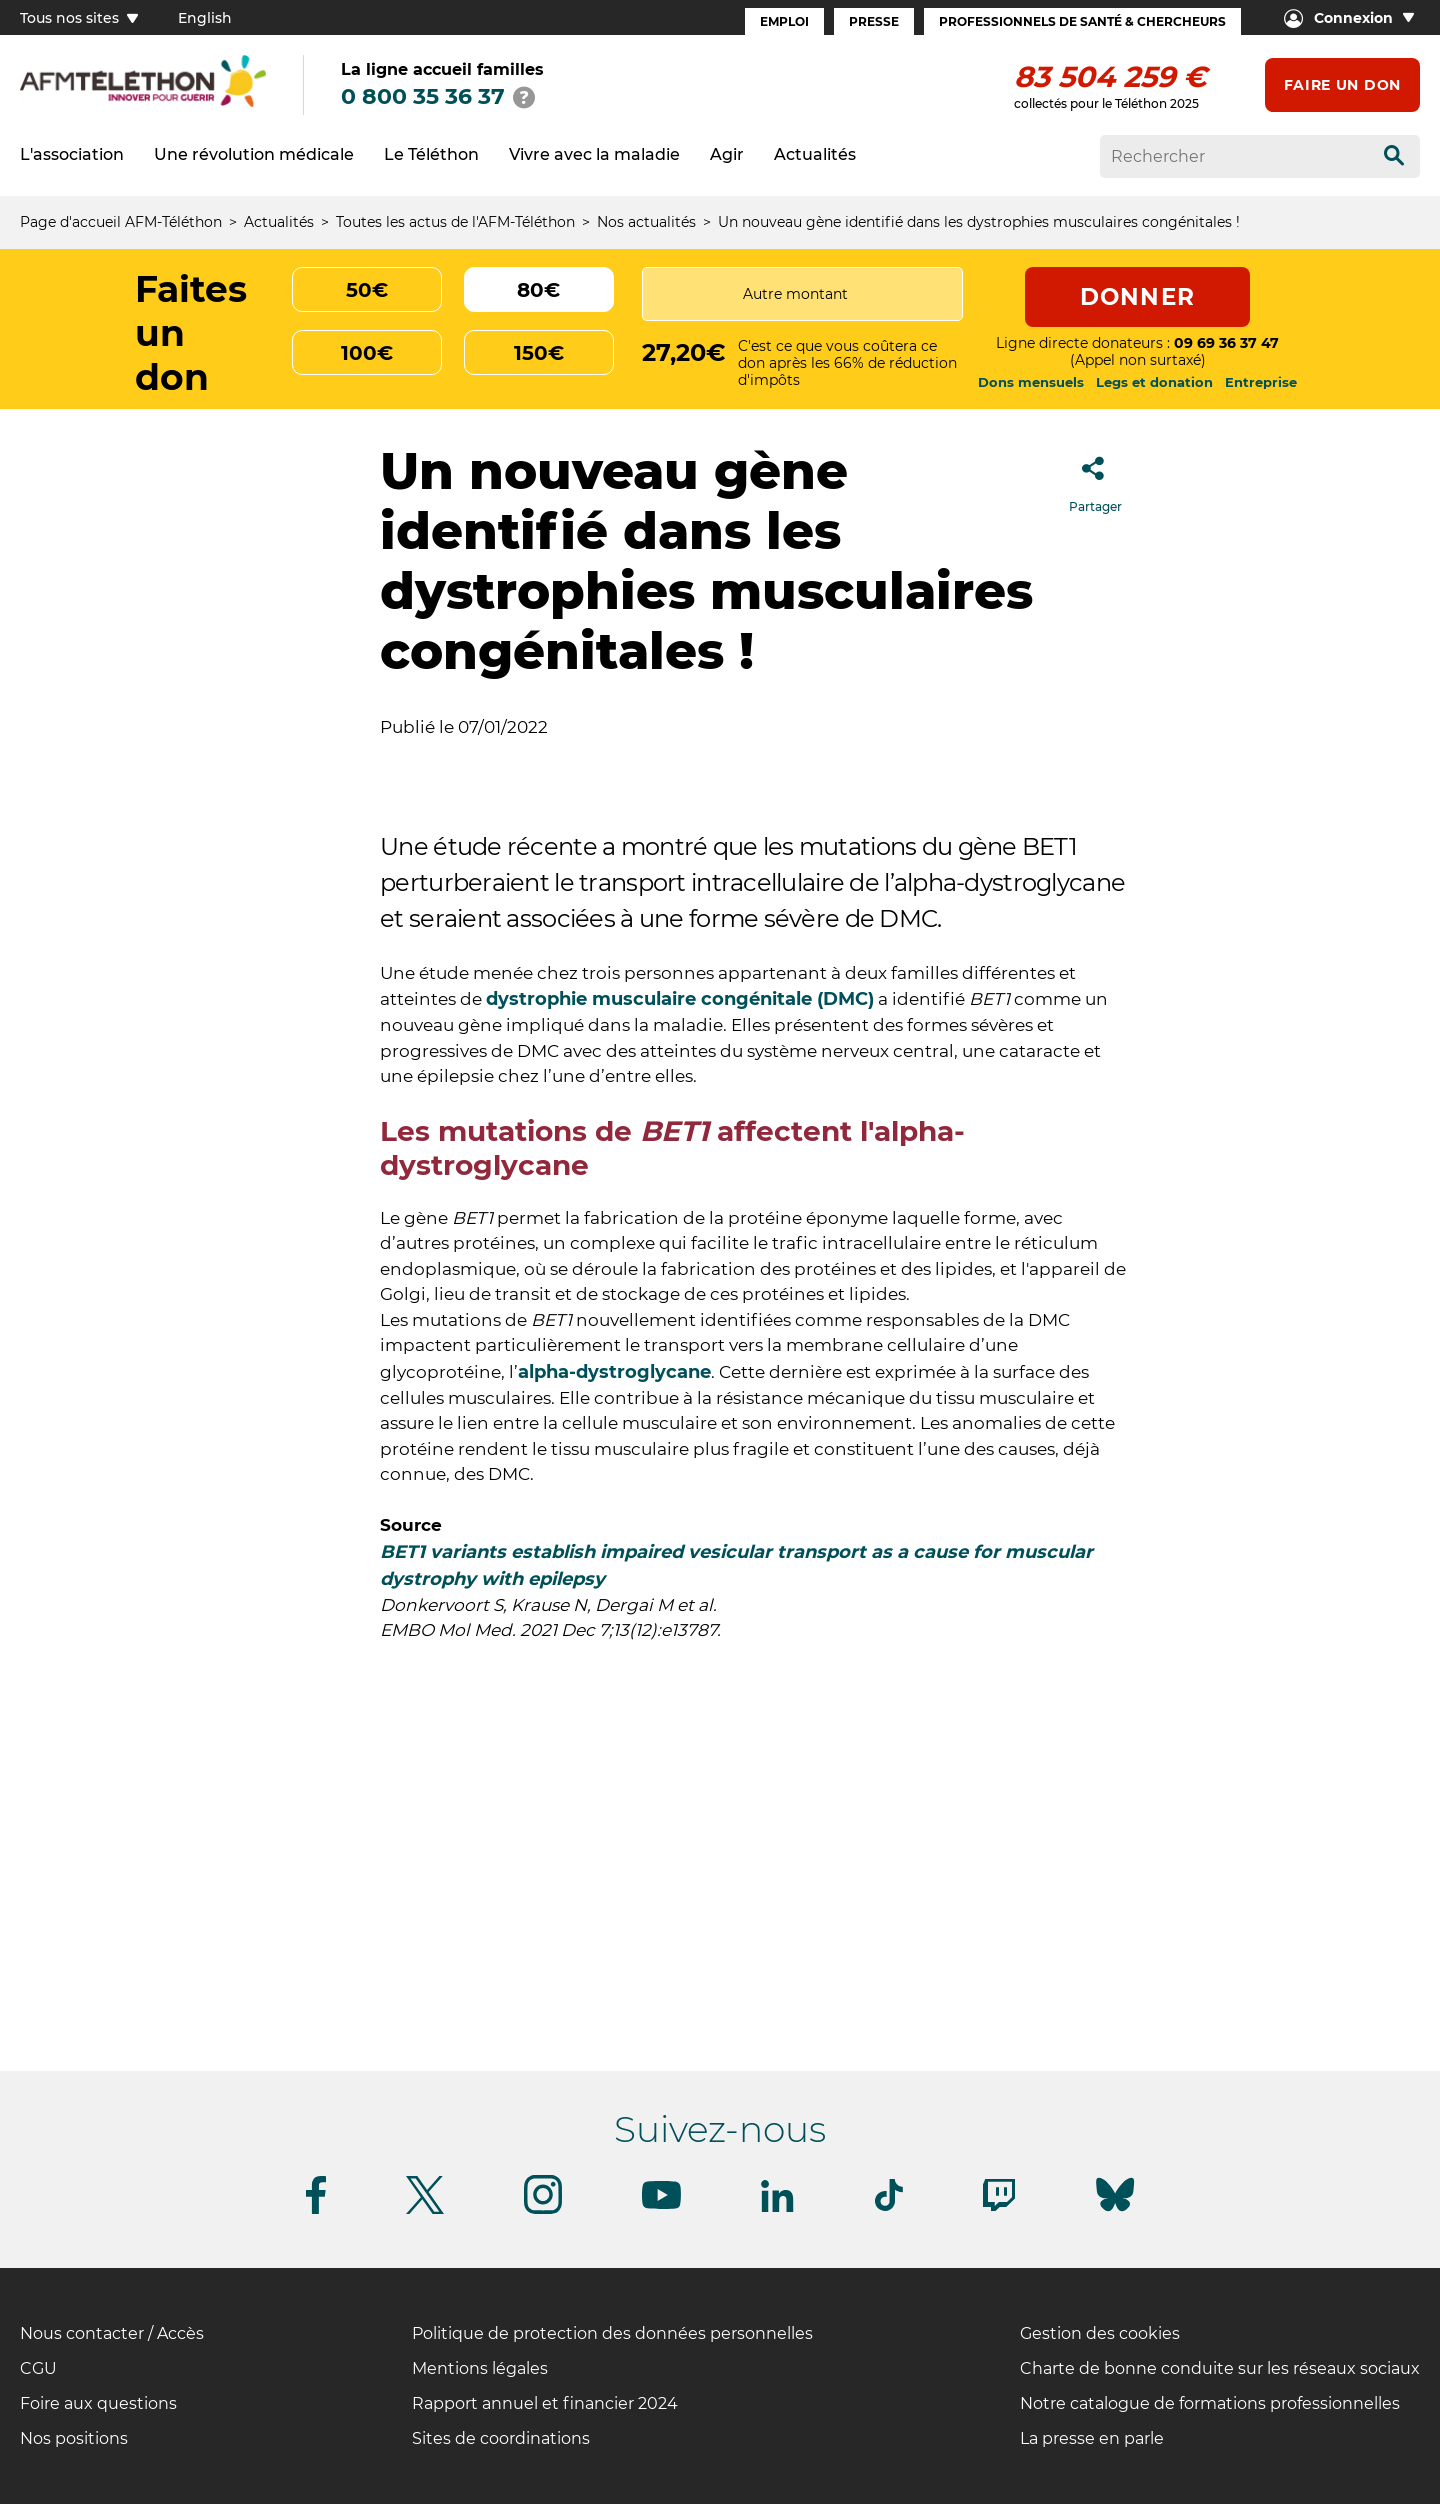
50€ (367, 290)
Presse (874, 21)
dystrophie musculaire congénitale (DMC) (680, 999)
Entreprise (1261, 382)
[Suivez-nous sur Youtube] (661, 2205)
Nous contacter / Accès (112, 2333)
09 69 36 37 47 (1226, 343)
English (205, 18)
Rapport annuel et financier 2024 (545, 2403)
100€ (367, 353)
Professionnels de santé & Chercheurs (1082, 21)
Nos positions (74, 2438)
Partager (1095, 478)
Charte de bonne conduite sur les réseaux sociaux (1220, 2368)
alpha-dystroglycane (614, 1372)
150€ (539, 353)
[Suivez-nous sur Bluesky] (1115, 2211)
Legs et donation (1154, 382)
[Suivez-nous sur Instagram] (543, 2210)
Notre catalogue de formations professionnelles (1210, 2403)
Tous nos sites (79, 18)
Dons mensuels (1031, 382)
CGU (38, 2368)
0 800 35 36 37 (423, 96)
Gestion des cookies (1100, 2333)
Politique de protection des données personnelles (612, 2333)
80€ (538, 290)
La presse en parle (1092, 2438)
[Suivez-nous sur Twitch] (999, 2207)
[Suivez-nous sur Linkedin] (778, 2208)
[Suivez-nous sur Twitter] (425, 2210)
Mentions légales (480, 2368)
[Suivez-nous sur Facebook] (316, 2210)
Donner (1137, 297)
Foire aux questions (98, 2403)
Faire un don (1342, 85)
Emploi (784, 21)
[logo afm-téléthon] (143, 103)
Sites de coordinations (501, 2438)
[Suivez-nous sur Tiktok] (889, 2207)
